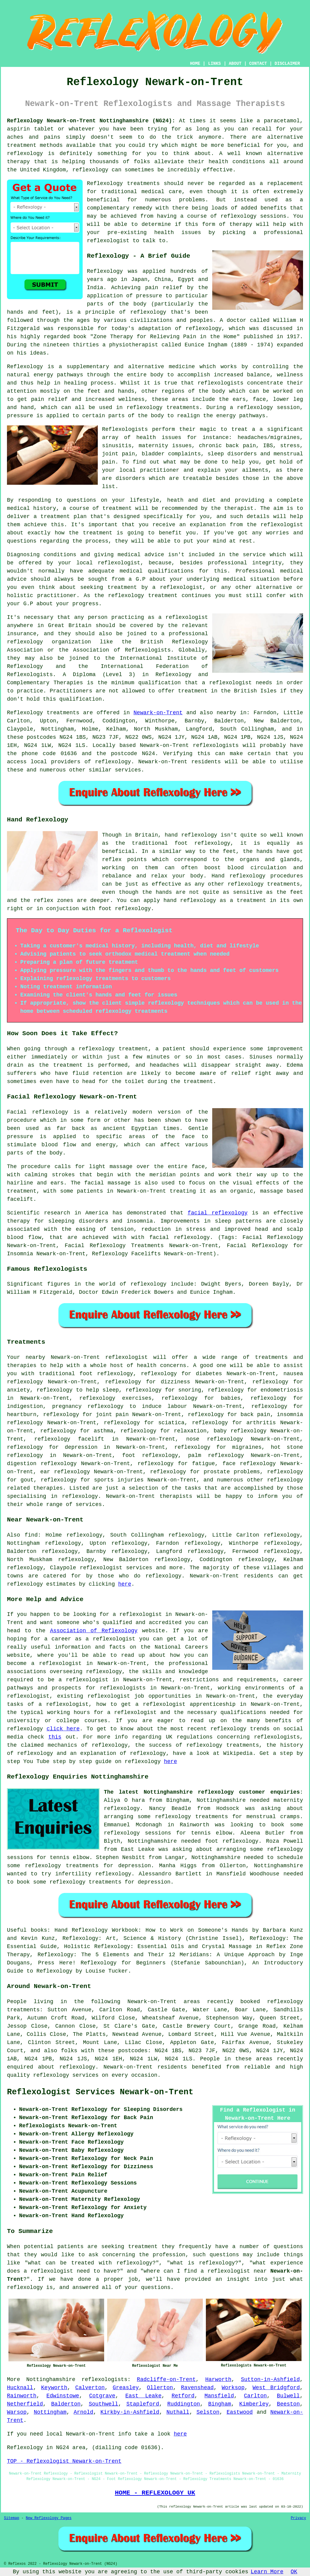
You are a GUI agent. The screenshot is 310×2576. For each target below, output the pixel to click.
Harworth (218, 2379)
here (124, 1584)
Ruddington (183, 2404)
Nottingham (50, 2412)
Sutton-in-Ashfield (270, 2379)
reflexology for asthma (76, 1431)
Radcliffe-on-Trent (166, 2379)
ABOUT (235, 63)
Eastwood (239, 2412)
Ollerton (160, 2388)
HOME (195, 63)
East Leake (143, 2396)
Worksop (233, 2388)
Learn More (267, 2572)
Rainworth (21, 2396)
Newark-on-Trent (158, 713)
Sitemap (11, 2518)
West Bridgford (276, 2388)
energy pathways (58, 375)
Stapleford (142, 2404)
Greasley (126, 2388)
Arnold (83, 2412)
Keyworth (54, 2388)
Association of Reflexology (93, 1631)
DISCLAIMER (287, 63)
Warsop (17, 2412)
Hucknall (20, 2388)
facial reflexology (218, 1213)
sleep (111, 1390)
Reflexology (105, 271)
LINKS (214, 63)
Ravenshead (197, 2388)
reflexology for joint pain (86, 1415)
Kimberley (254, 2404)
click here (63, 1729)
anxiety (18, 1390)
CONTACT (258, 63)
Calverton (90, 2388)
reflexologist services (116, 1568)
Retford (183, 2396)
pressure (20, 416)
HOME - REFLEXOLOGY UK (155, 2492)
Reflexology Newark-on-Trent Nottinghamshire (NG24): (91, 121)
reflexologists (104, 2379)
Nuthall (178, 2412)
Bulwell (288, 2396)
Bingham (219, 2404)
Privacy (298, 2518)
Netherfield (25, 2404)
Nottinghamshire (50, 2379)
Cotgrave (102, 2396)
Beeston (288, 2404)
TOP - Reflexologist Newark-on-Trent (64, 2461)
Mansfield (219, 2396)
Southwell (103, 2404)
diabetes (209, 1374)
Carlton (255, 2396)
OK (294, 2572)
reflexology (115, 1374)
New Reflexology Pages (48, 2518)
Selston (207, 2412)
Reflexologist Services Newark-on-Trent (100, 2092)
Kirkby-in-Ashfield (130, 2412)
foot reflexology (150, 1455)
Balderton (66, 2404)
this (54, 1737)
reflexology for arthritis (234, 1423)
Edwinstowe (62, 2396)
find (31, 1535)
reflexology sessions (253, 216)
